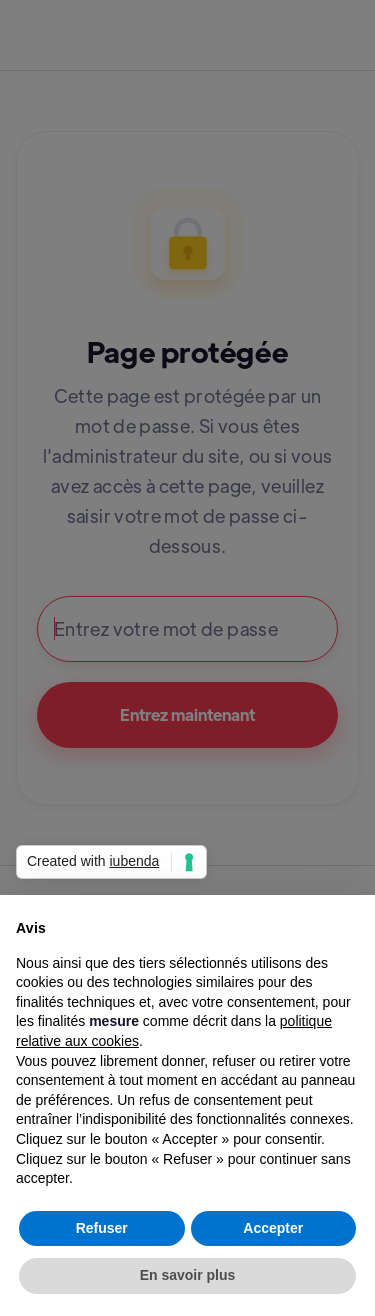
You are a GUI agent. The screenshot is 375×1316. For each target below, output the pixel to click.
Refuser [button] (102, 1228)
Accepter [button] (273, 1228)
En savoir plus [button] (188, 1275)
